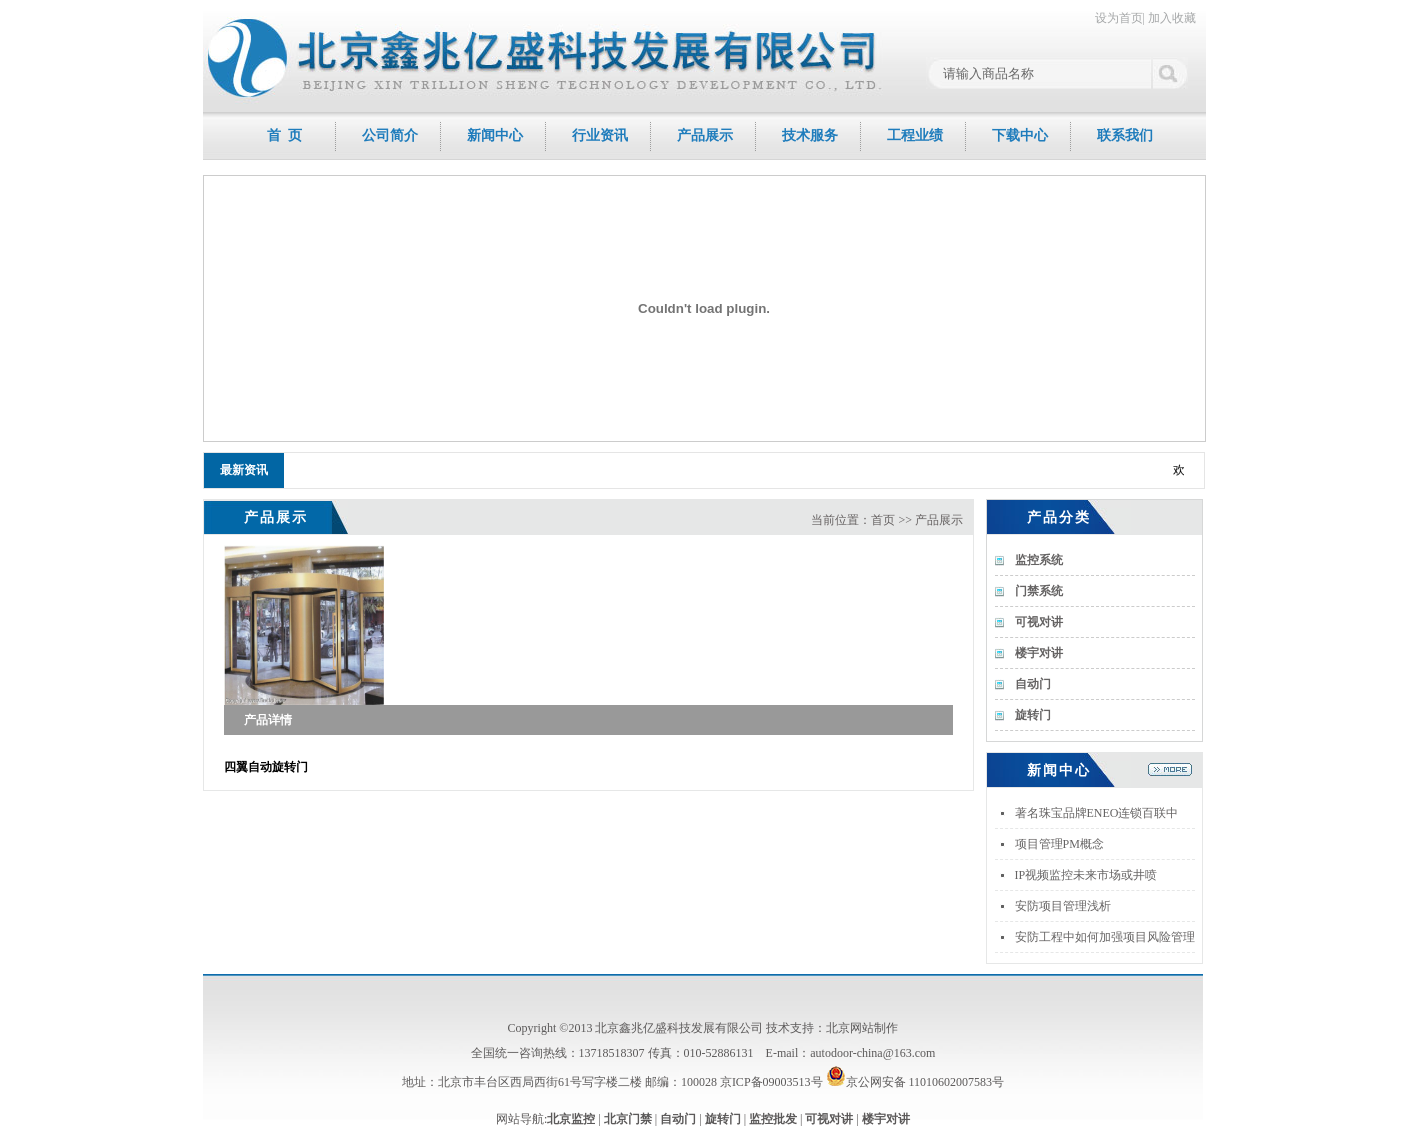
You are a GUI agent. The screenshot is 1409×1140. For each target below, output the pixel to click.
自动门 (1033, 684)
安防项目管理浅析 (1063, 906)
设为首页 (1119, 18)
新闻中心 (495, 135)
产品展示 (705, 135)
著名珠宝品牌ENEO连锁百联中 (1097, 813)
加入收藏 (1172, 18)
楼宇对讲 (1039, 653)
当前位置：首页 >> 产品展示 (887, 520)
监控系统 (1039, 560)
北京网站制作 (862, 1028)
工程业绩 (915, 135)
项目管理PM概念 (1059, 844)
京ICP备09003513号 (771, 1082)
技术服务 (810, 135)
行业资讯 (600, 135)
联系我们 (1125, 135)
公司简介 (390, 135)
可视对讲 (1039, 622)
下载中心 (1020, 135)
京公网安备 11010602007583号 (915, 1082)
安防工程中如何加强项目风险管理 (1105, 937)
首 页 (284, 135)
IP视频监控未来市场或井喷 (1086, 875)
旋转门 (1033, 715)
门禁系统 (1039, 591)
